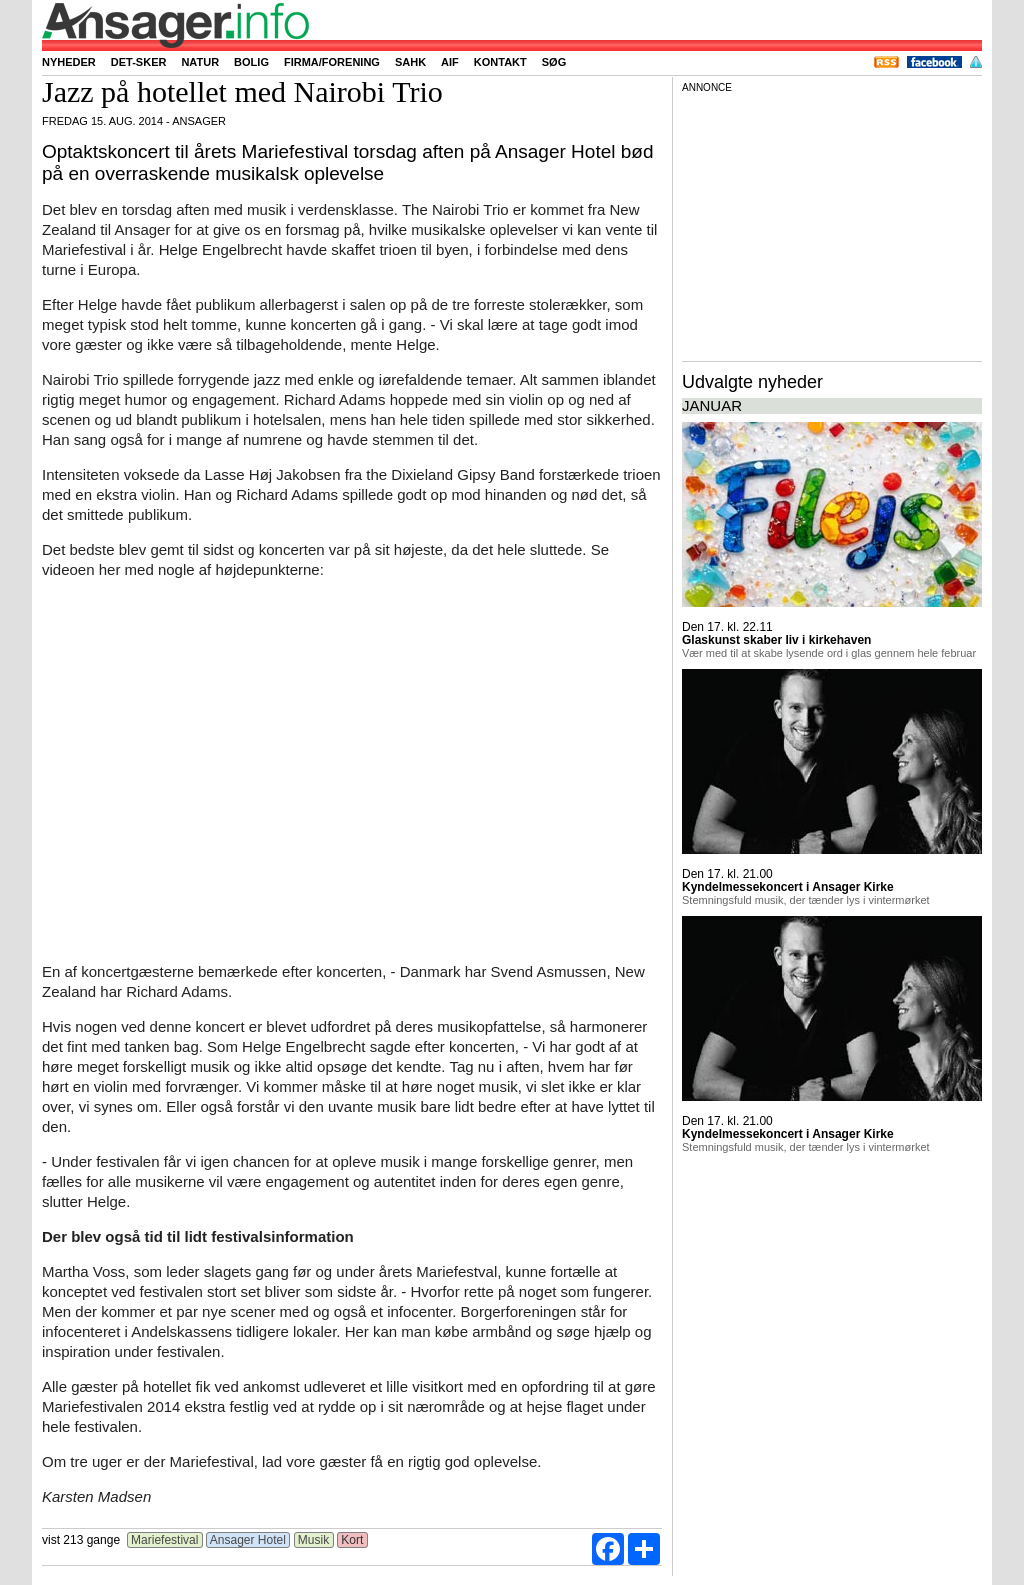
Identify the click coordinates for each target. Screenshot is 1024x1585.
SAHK (410, 62)
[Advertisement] (832, 224)
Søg (554, 62)
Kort (352, 1540)
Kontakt (500, 62)
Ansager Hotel (248, 1540)
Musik (314, 1540)
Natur (200, 62)
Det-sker (139, 62)
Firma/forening (332, 62)
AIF (450, 62)
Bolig (251, 62)
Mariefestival (165, 1540)
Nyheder (69, 62)
